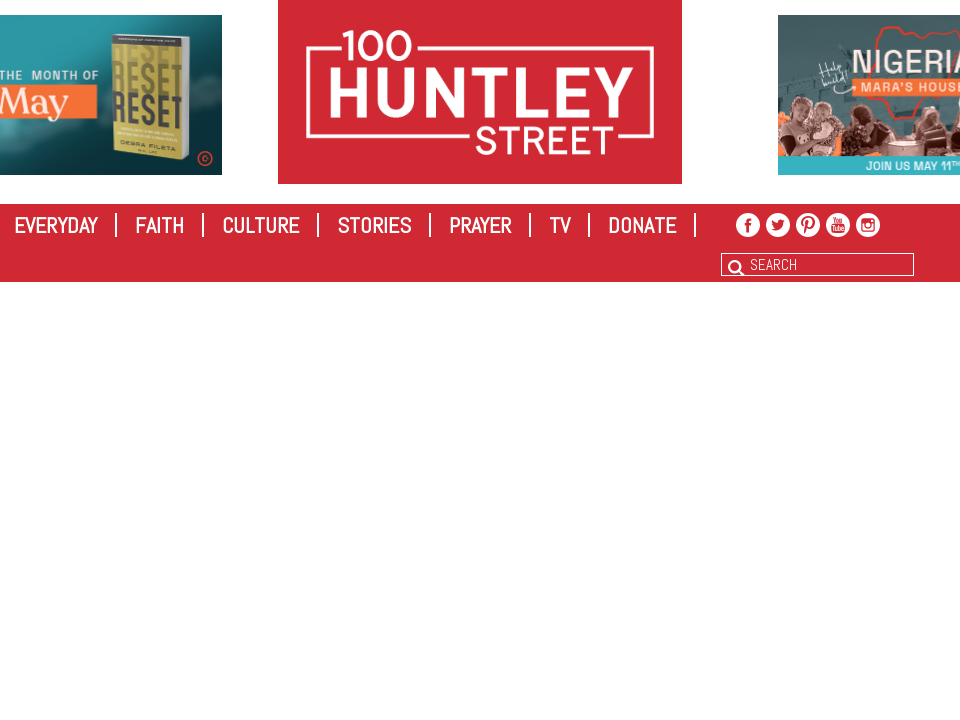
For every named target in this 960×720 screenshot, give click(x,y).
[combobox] (817, 264)
